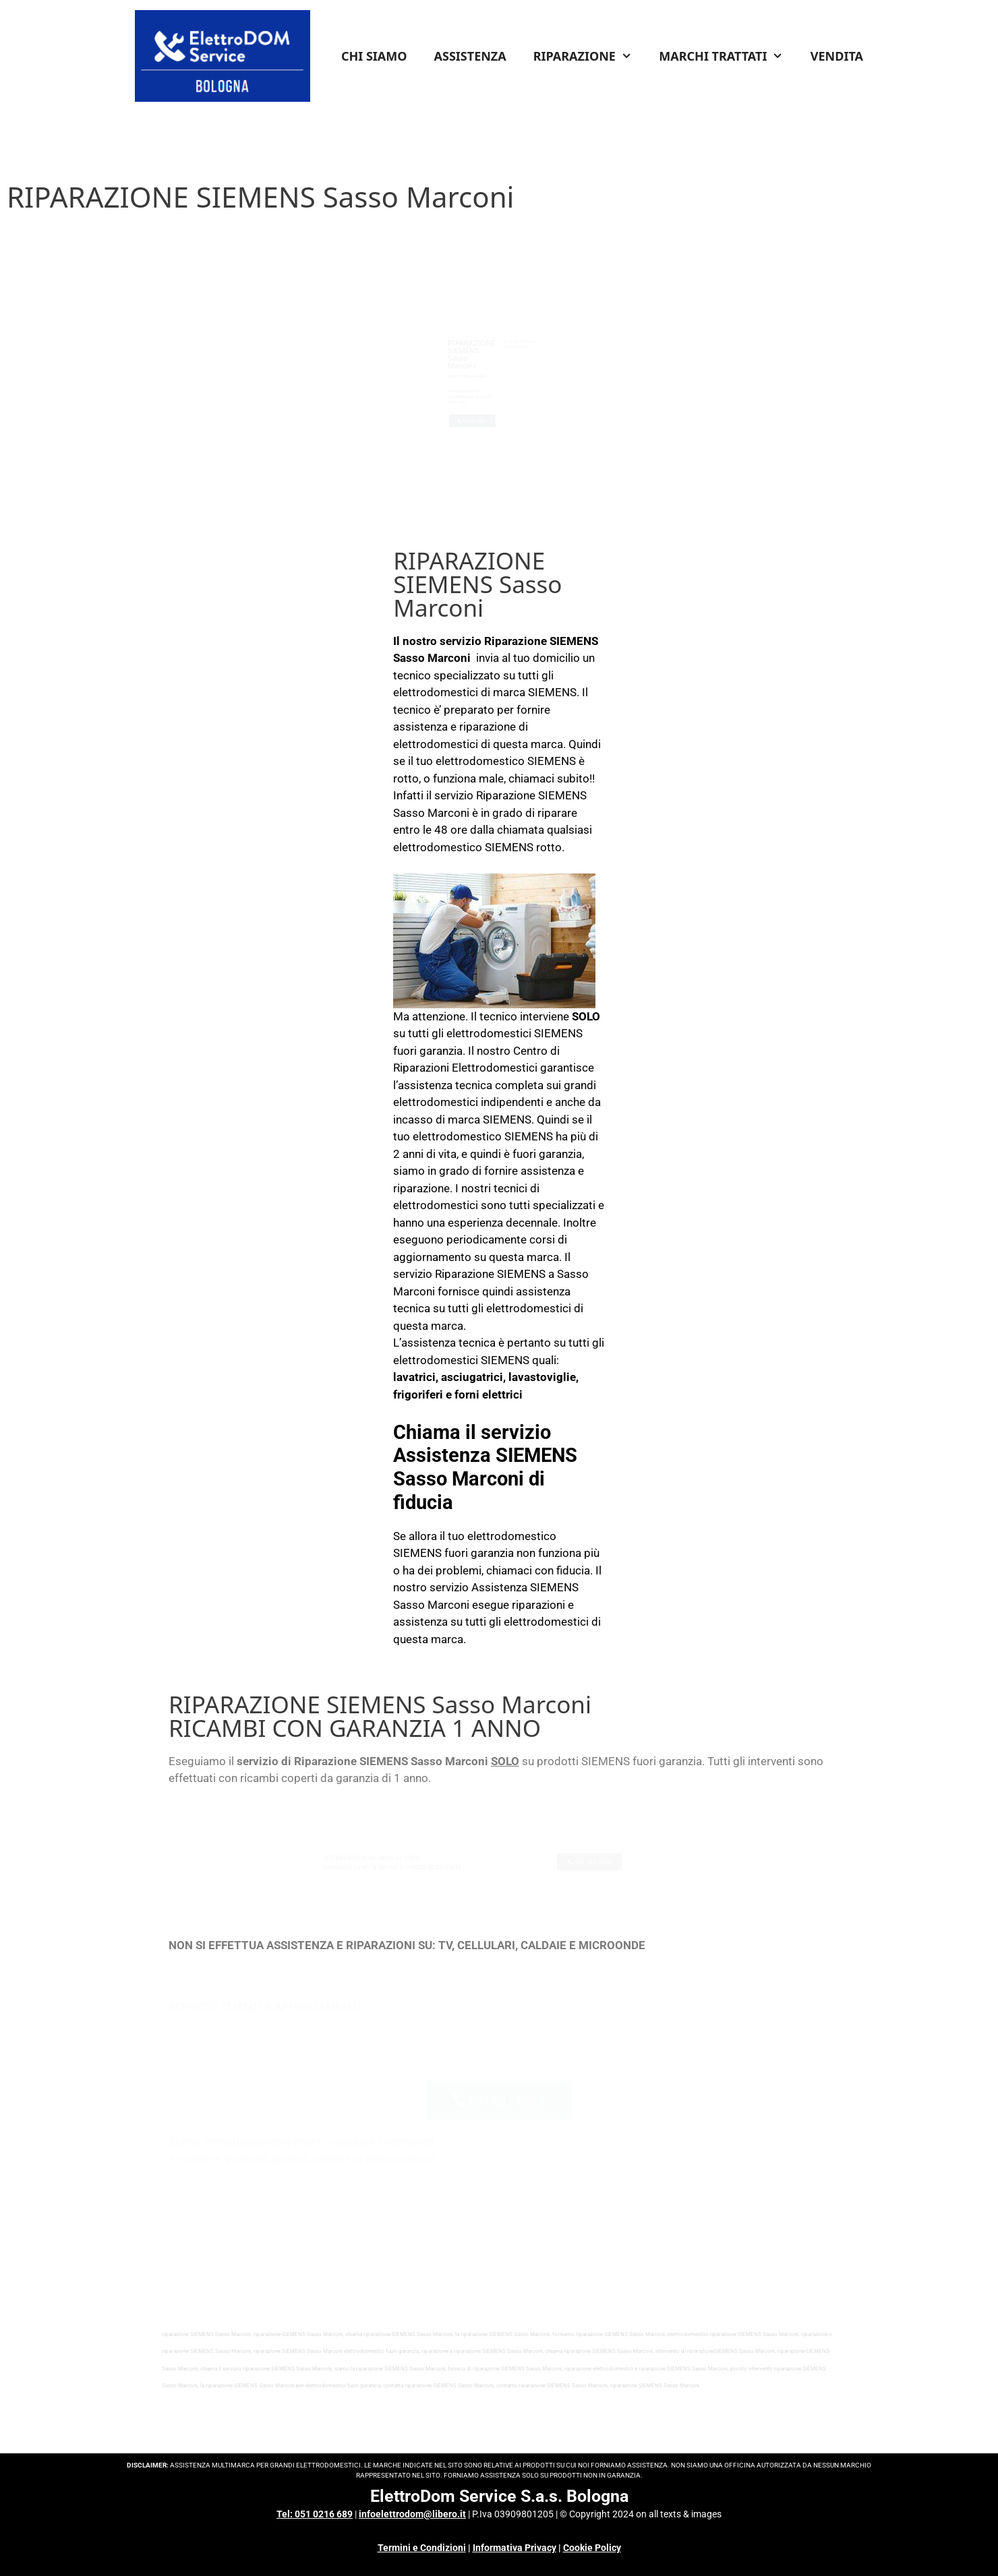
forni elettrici (488, 1394)
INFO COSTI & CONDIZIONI (570, 321)
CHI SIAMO (374, 56)
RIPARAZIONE (589, 56)
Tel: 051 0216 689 (314, 2514)
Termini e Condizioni (422, 2547)
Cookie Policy (592, 2547)
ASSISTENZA (470, 56)
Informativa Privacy (514, 2547)
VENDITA (837, 56)
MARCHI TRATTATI (727, 56)
